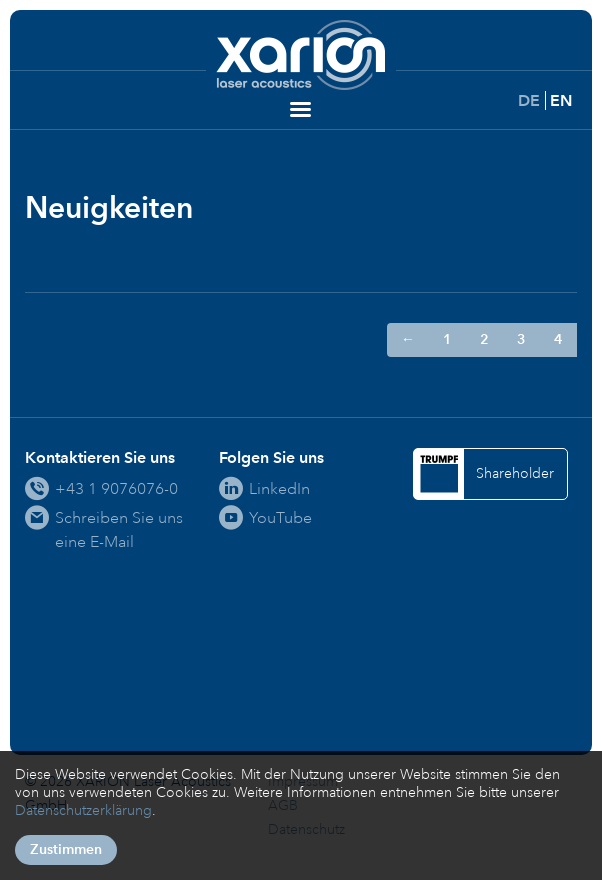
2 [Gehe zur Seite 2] (484, 339)
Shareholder (515, 473)
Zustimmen (66, 849)
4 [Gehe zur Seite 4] (558, 339)
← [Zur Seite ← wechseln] (408, 339)
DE (529, 100)
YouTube (280, 517)
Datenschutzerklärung (83, 810)
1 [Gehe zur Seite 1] (447, 339)
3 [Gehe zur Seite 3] (521, 339)
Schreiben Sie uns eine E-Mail (119, 529)
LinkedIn (279, 488)
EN (561, 100)
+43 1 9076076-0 (116, 488)
